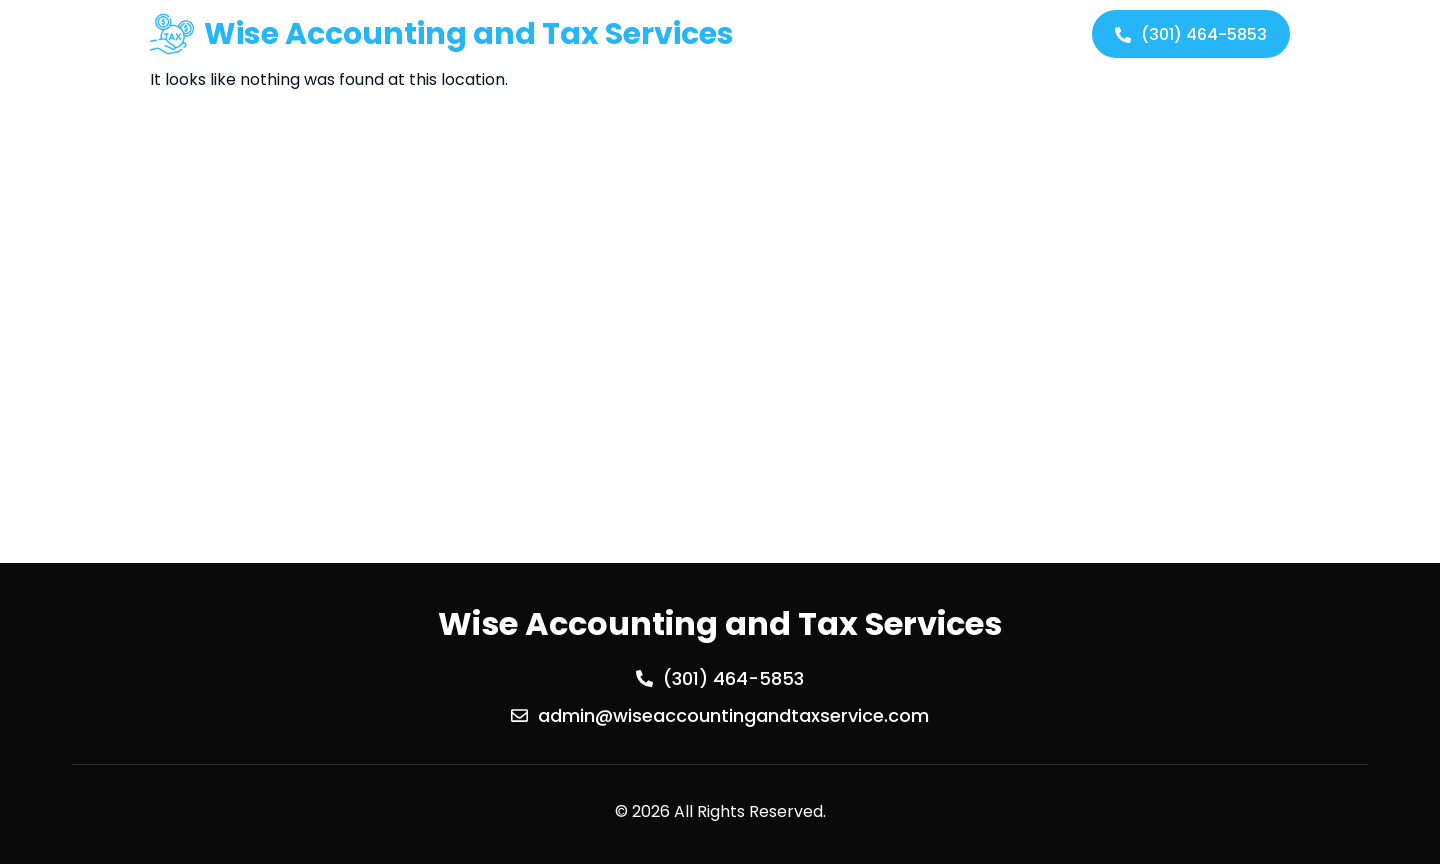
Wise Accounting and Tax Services (469, 34)
